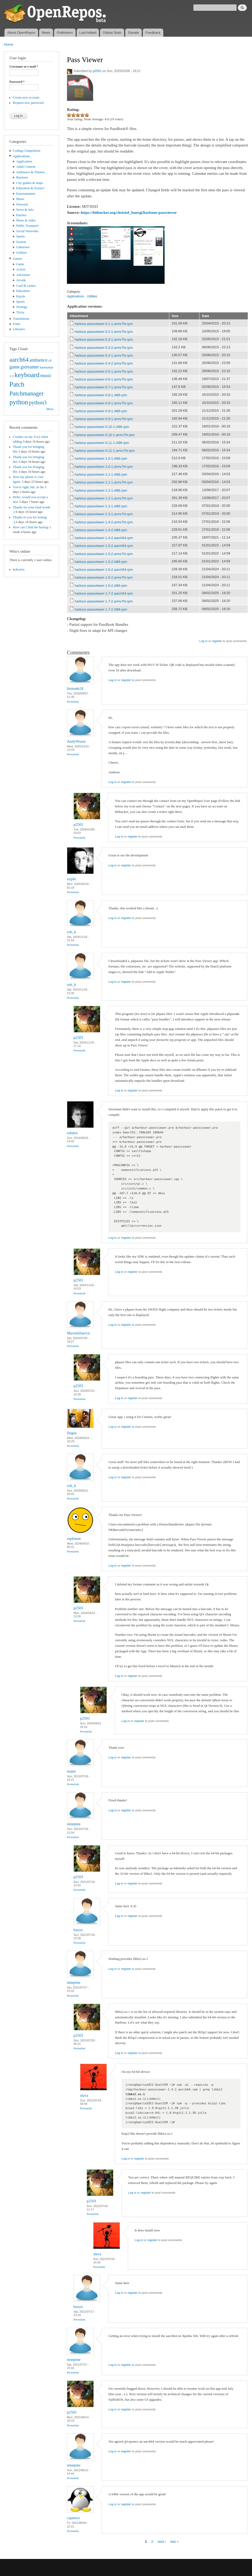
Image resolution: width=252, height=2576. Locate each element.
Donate (133, 33)
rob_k (71, 932)
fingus (72, 1433)
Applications (21, 156)
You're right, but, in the (28, 487)
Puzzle (20, 296)
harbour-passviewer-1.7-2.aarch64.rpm (104, 593)
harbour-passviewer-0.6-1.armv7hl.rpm (104, 379)
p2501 (97, 71)
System (21, 242)
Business (22, 177)
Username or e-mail (23, 66)
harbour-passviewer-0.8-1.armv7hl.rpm (104, 403)
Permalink (73, 701)
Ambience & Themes (30, 172)
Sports (20, 236)
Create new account (26, 97)
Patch (16, 384)
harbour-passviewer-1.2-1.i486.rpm (101, 490)
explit (71, 879)
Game (20, 264)
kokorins (19, 569)
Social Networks (27, 231)
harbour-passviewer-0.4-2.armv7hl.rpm (104, 363)
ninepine (74, 1824)
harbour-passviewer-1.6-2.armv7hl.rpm (104, 577)
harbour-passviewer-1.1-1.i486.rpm (101, 474)
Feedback (152, 33)
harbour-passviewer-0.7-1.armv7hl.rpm (104, 387)
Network (22, 204)
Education (23, 291)
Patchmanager (26, 393)
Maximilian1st (78, 1333)
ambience (38, 360)
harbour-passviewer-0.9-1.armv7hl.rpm (104, 419)
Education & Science (30, 188)
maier (71, 1771)
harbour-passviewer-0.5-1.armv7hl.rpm (104, 371)
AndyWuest (76, 741)
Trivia (20, 312)
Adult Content (25, 167)
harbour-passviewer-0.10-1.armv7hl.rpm (105, 435)
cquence (73, 2518)
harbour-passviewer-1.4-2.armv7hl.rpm (104, 522)
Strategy (22, 307)
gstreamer (29, 366)
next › (162, 2542)
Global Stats (112, 33)
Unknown (22, 247)
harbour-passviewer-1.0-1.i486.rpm (101, 458)
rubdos (72, 1133)
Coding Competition (26, 151)
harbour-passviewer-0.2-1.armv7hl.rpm (104, 332)
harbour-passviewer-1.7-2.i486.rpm (101, 609)
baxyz (78, 1930)
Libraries (19, 329)
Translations (21, 318)
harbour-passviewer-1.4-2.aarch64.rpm (104, 538)
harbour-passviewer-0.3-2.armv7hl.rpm (104, 348)
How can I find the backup (31, 527)
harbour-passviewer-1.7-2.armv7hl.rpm (104, 601)
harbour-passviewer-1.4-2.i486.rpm (101, 530)
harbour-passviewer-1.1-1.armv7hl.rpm (104, 482)
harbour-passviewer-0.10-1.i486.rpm (102, 427)
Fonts (16, 324)
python (18, 402)
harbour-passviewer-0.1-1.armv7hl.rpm (104, 324)
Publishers (65, 33)
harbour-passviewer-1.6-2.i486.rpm (101, 586)
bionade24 (75, 688)
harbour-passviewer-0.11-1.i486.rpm (102, 443)
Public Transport (27, 225)
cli (50, 360)
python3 (37, 402)
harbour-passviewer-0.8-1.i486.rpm (101, 395)
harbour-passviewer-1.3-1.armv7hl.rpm (104, 514)
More (50, 409)
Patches (21, 215)
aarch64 (19, 359)
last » (174, 2542)
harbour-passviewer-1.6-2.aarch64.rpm (104, 570)
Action (20, 269)
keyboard (26, 375)
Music (20, 199)
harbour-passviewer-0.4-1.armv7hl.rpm (104, 355)
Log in (203, 641)
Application (24, 161)
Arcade (21, 280)
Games (17, 258)
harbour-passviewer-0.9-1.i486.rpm (101, 411)
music (46, 375)
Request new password (28, 103)
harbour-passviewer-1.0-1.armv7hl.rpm (104, 467)
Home (8, 44)
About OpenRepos (21, 33)
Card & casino (26, 285)
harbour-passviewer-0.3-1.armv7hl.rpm (104, 339)
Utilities (21, 252)
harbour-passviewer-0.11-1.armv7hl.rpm (105, 451)
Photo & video (26, 220)
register (217, 641)
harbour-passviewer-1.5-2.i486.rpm (101, 562)
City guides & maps (29, 183)
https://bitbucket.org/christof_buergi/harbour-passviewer (129, 212)
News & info (25, 209)
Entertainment (25, 193)
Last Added (87, 33)
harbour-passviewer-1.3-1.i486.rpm (101, 506)
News (46, 33)
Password (17, 82)
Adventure (23, 275)
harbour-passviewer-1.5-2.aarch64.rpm (104, 546)
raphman (74, 1538)
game (14, 366)
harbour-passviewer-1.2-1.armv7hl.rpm (104, 498)
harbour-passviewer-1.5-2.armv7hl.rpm (104, 554)
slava (84, 2095)
